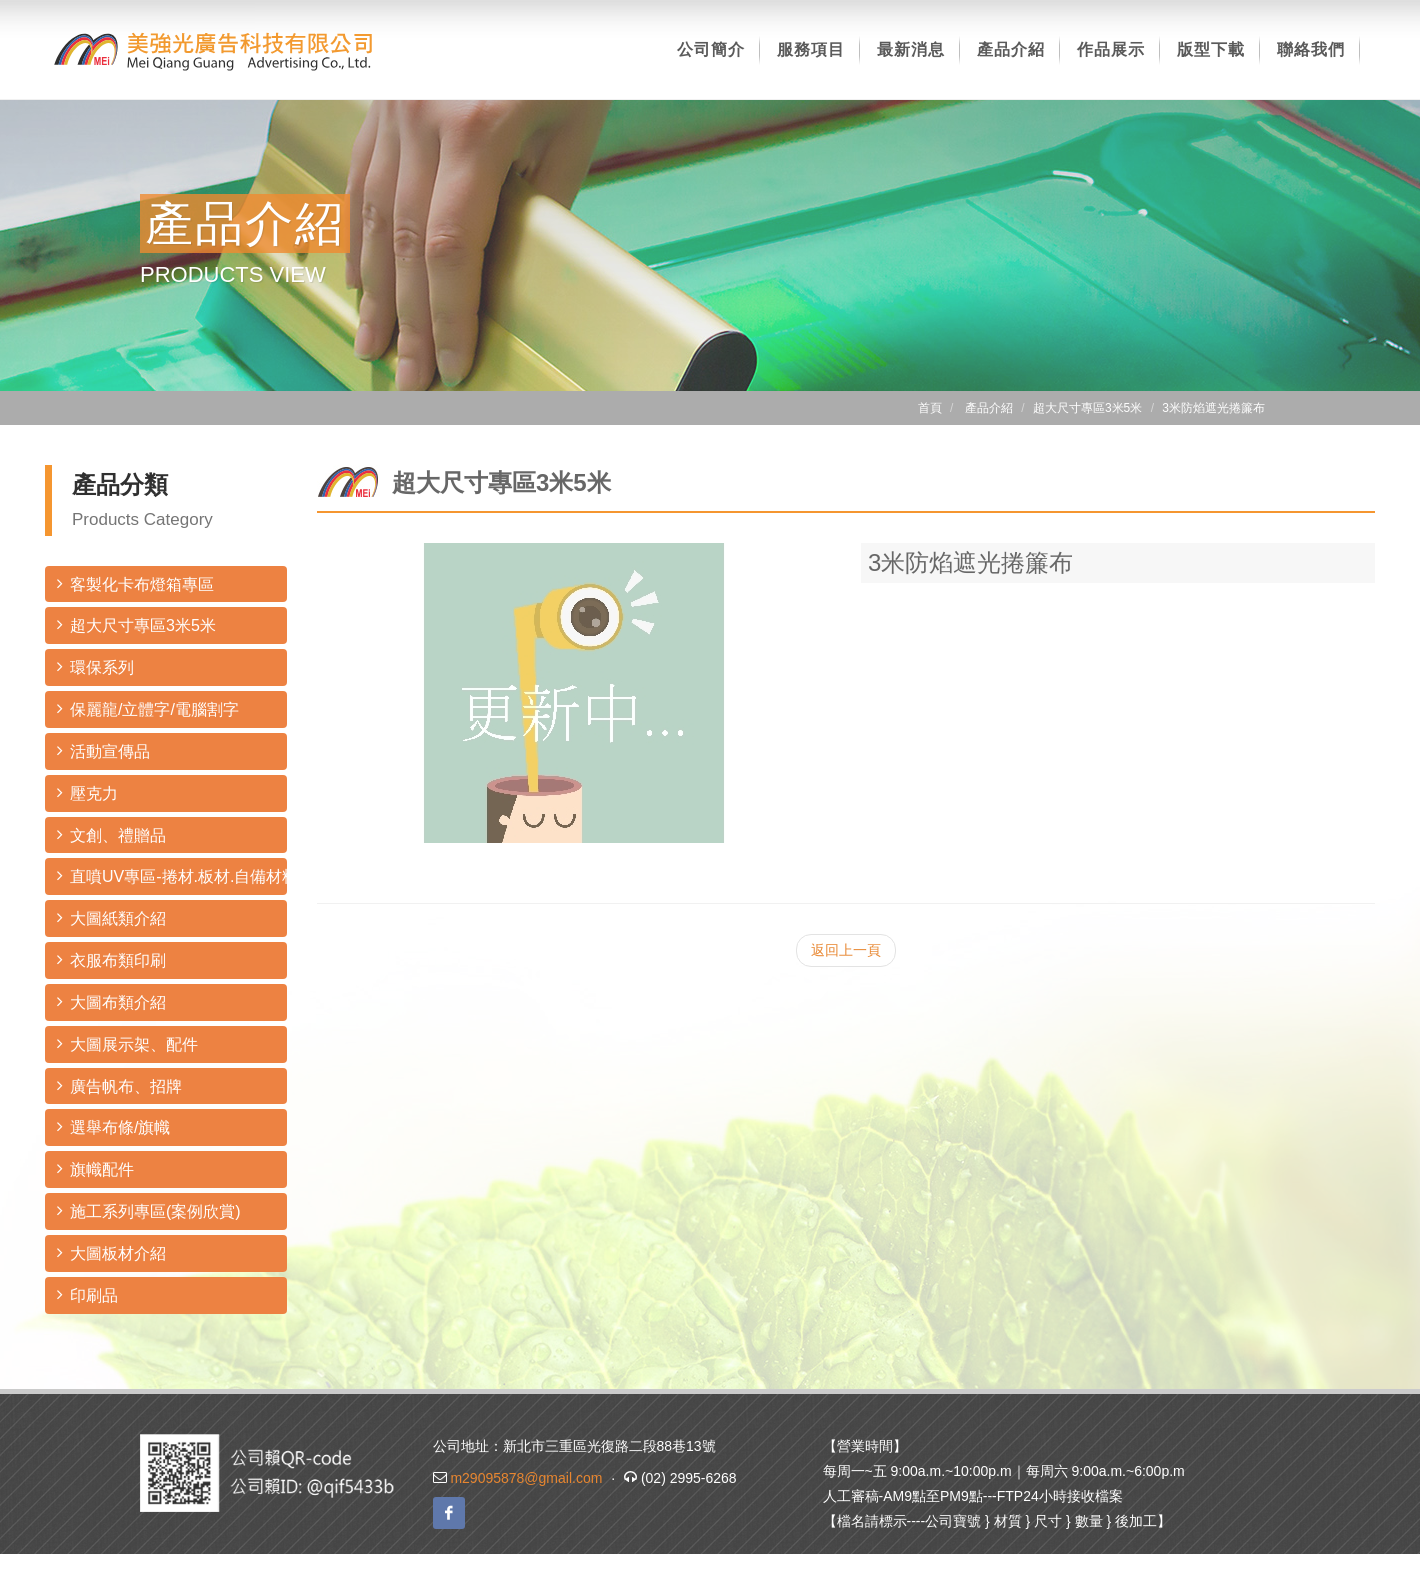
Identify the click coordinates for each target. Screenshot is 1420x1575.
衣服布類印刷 (111, 959)
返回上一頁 (846, 950)
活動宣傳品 (103, 750)
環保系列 (95, 666)
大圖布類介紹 (111, 1001)
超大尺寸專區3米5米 (136, 624)
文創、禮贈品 (111, 834)
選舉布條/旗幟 (113, 1126)
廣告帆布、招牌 (119, 1085)
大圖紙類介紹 (111, 917)
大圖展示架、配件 (127, 1043)
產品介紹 (989, 408)
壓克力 (87, 792)
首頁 (930, 408)
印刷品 (87, 1294)
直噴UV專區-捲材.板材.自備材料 (172, 875)
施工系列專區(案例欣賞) (149, 1210)
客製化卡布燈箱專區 (135, 583)
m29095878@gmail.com (526, 1478)
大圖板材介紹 (111, 1252)
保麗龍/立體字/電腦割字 (148, 708)
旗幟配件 (95, 1168)
